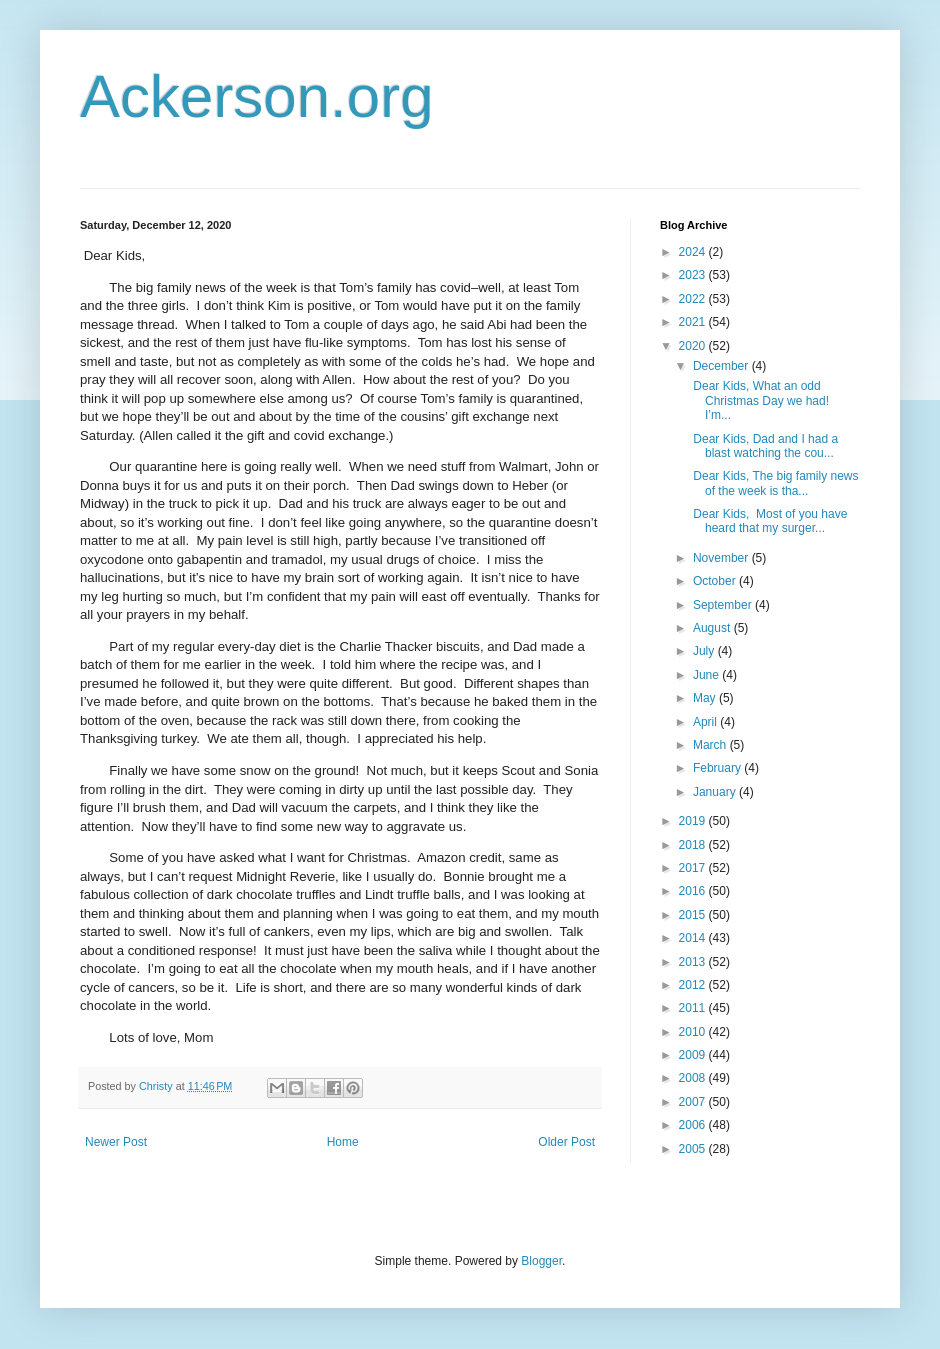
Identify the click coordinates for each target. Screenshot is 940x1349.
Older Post (566, 1142)
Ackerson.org (257, 96)
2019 (694, 821)
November (722, 558)
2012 (694, 985)
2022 (694, 299)
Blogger (541, 1261)
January (716, 792)
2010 (694, 1032)
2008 (694, 1078)
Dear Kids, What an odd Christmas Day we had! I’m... (761, 400)
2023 (694, 275)
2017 (694, 868)
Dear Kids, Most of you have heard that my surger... (768, 521)
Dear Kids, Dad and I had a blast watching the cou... (764, 446)
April (706, 722)
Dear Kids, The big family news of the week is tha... (774, 483)
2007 (694, 1102)
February (718, 768)
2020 (694, 346)
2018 (694, 845)
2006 (694, 1125)
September (724, 605)
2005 (694, 1149)
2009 (694, 1055)
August (713, 628)
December (722, 366)
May (706, 698)
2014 (694, 938)
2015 (694, 915)
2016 (694, 891)
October (716, 581)
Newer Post (116, 1142)
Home (343, 1142)
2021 (694, 322)
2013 (694, 962)
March (711, 745)
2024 (694, 252)
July (705, 651)
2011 (694, 1008)
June (707, 675)
